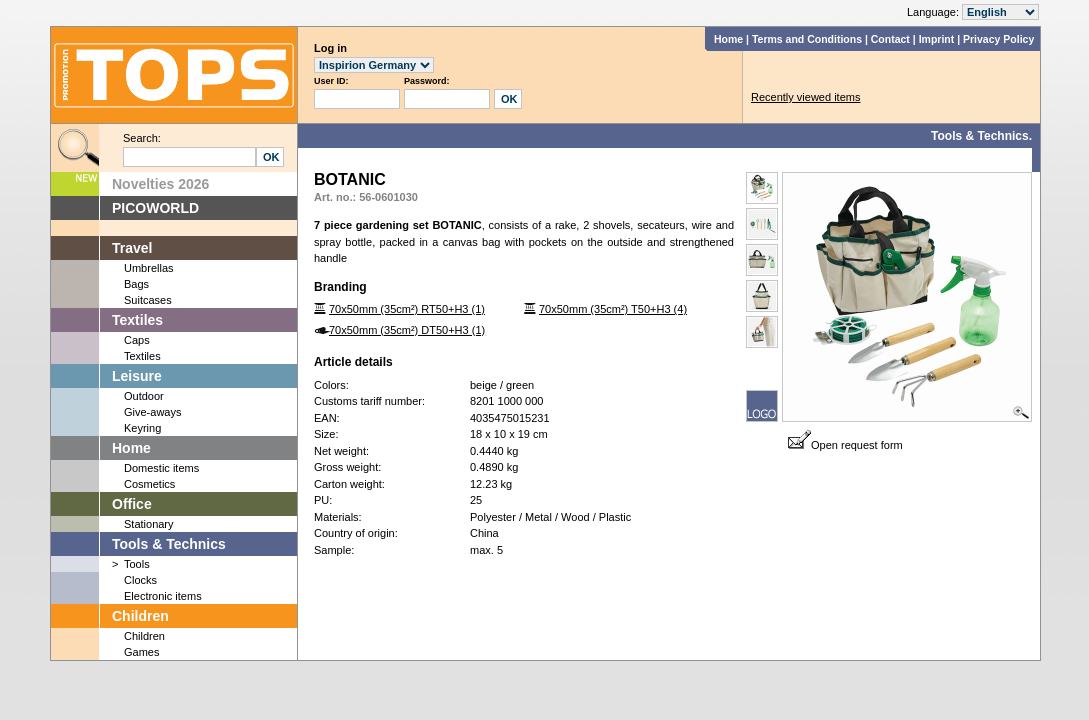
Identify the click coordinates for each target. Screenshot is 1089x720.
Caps (137, 340)
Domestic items (161, 468)
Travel (132, 248)
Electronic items (163, 596)
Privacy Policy (998, 39)
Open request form (845, 445)
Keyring (142, 428)
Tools (137, 564)
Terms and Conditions (807, 39)
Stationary (149, 524)
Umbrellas (149, 268)
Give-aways (152, 412)
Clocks (140, 580)
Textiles (137, 320)
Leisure (137, 376)
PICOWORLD (155, 208)
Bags (136, 284)
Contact (890, 39)
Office (132, 504)
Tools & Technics (169, 544)
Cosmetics (149, 484)
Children (140, 616)
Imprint (937, 39)
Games (141, 652)
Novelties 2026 (160, 184)
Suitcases (148, 300)
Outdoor (144, 396)
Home (728, 39)
